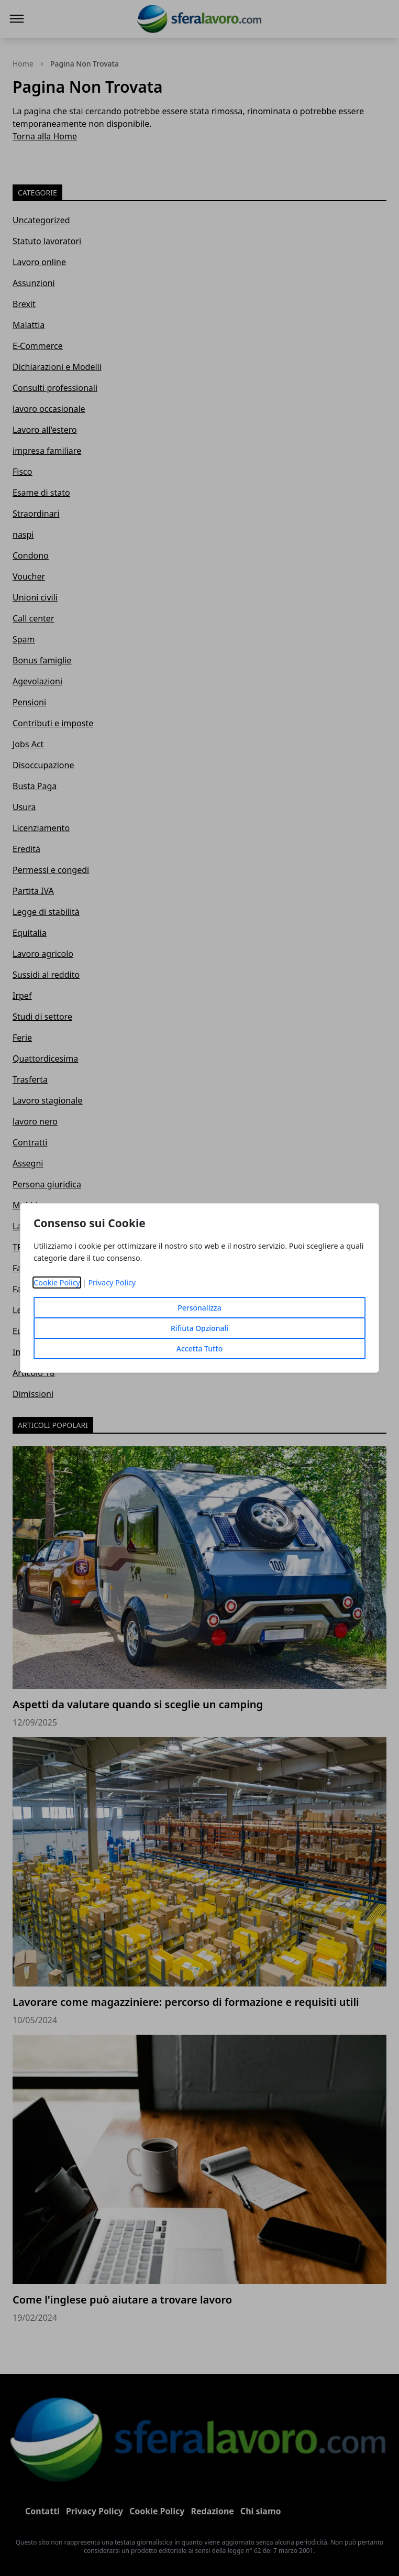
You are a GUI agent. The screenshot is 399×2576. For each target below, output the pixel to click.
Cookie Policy (57, 1282)
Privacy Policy (112, 1282)
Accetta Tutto (199, 1349)
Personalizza (199, 1308)
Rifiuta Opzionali (199, 1328)
